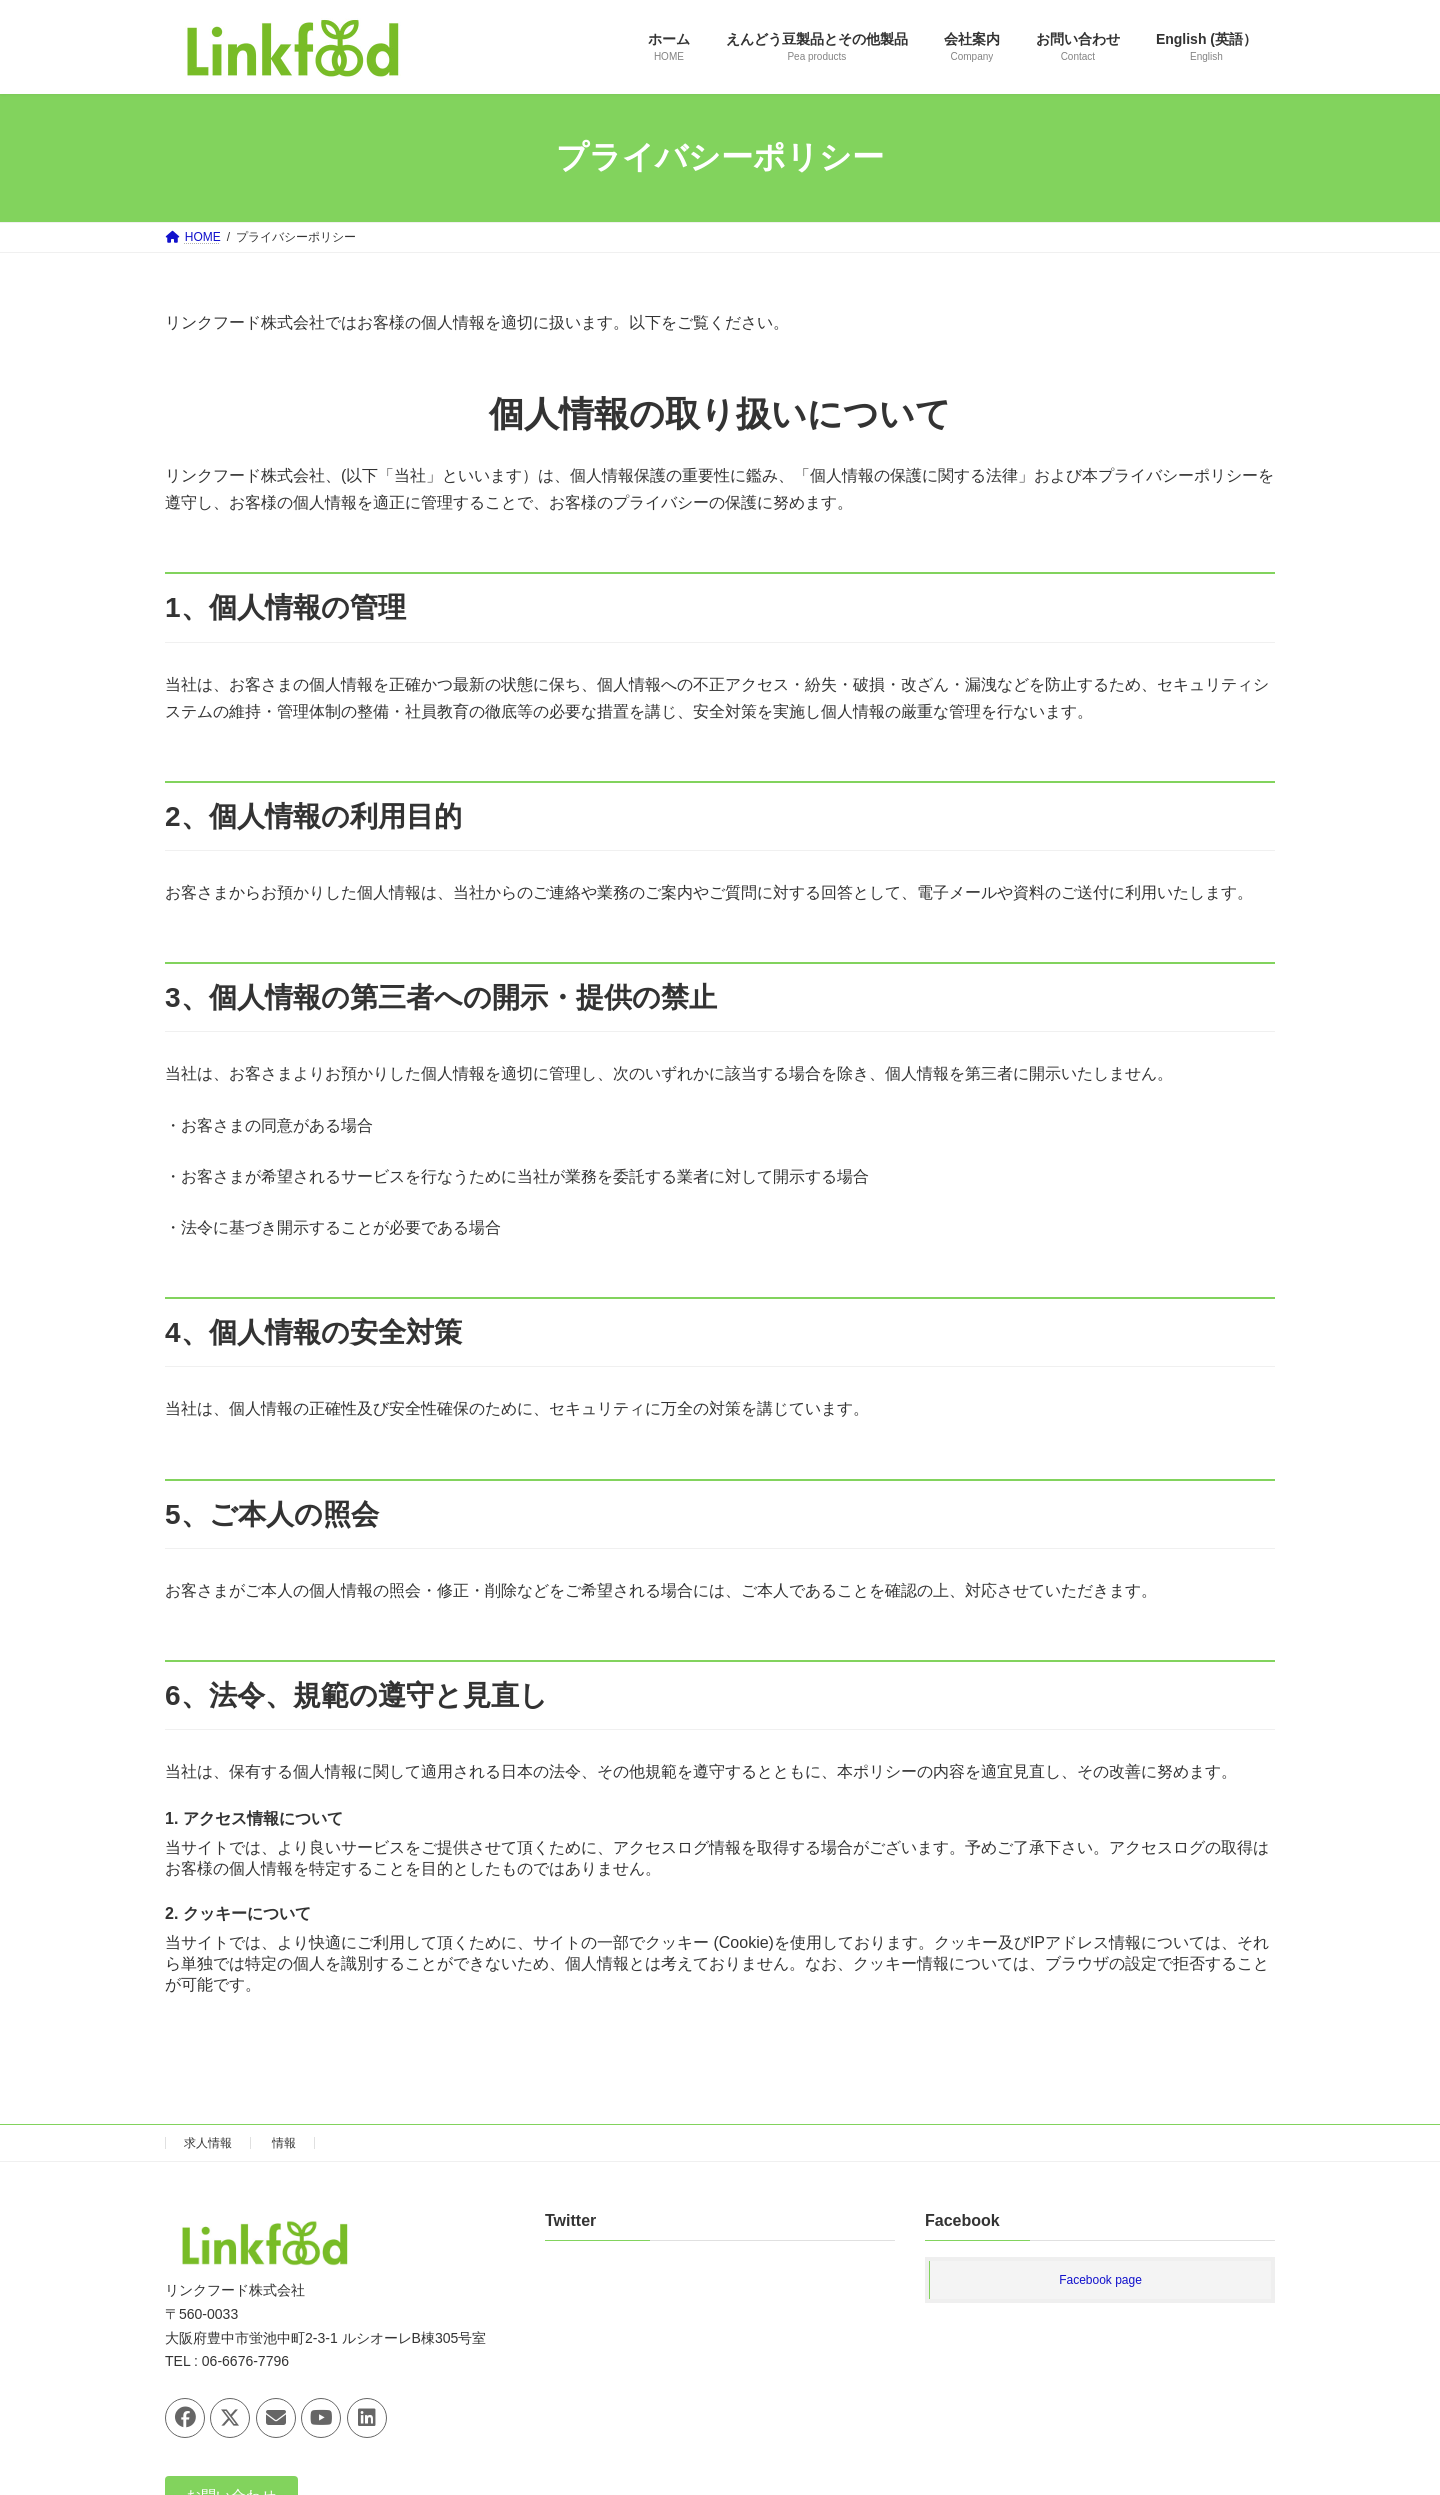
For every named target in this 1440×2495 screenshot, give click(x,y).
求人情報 (208, 2143)
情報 (284, 2143)
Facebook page (1100, 2281)
